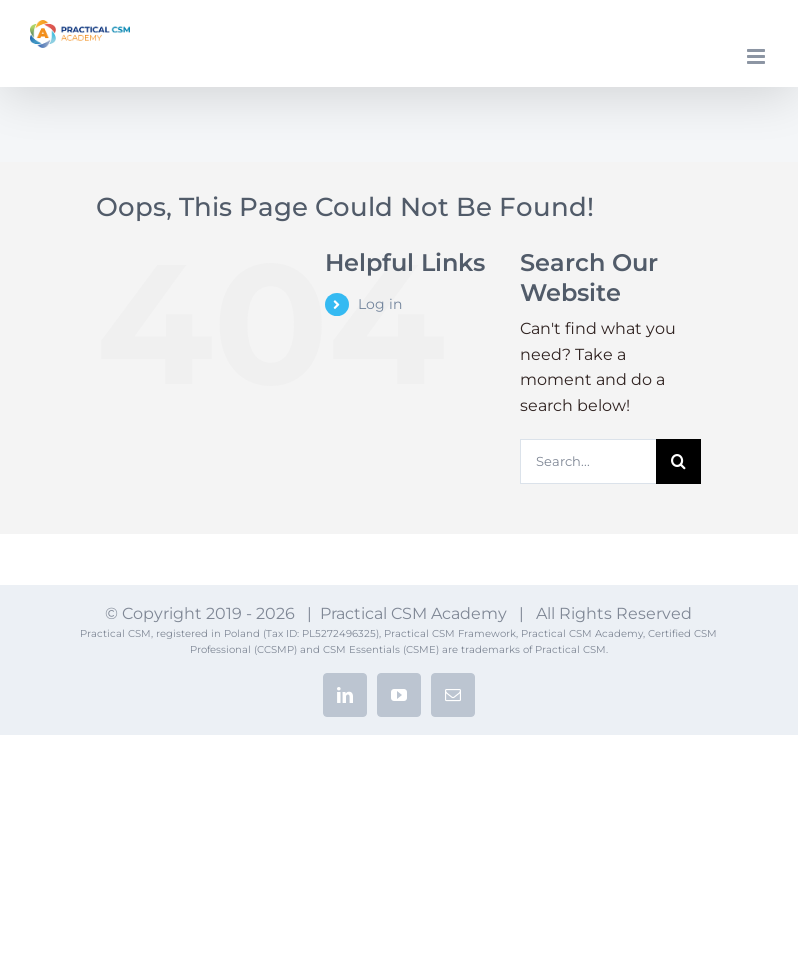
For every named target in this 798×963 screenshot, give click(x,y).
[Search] (678, 461)
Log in (380, 304)
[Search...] (588, 461)
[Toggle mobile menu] (757, 56)
